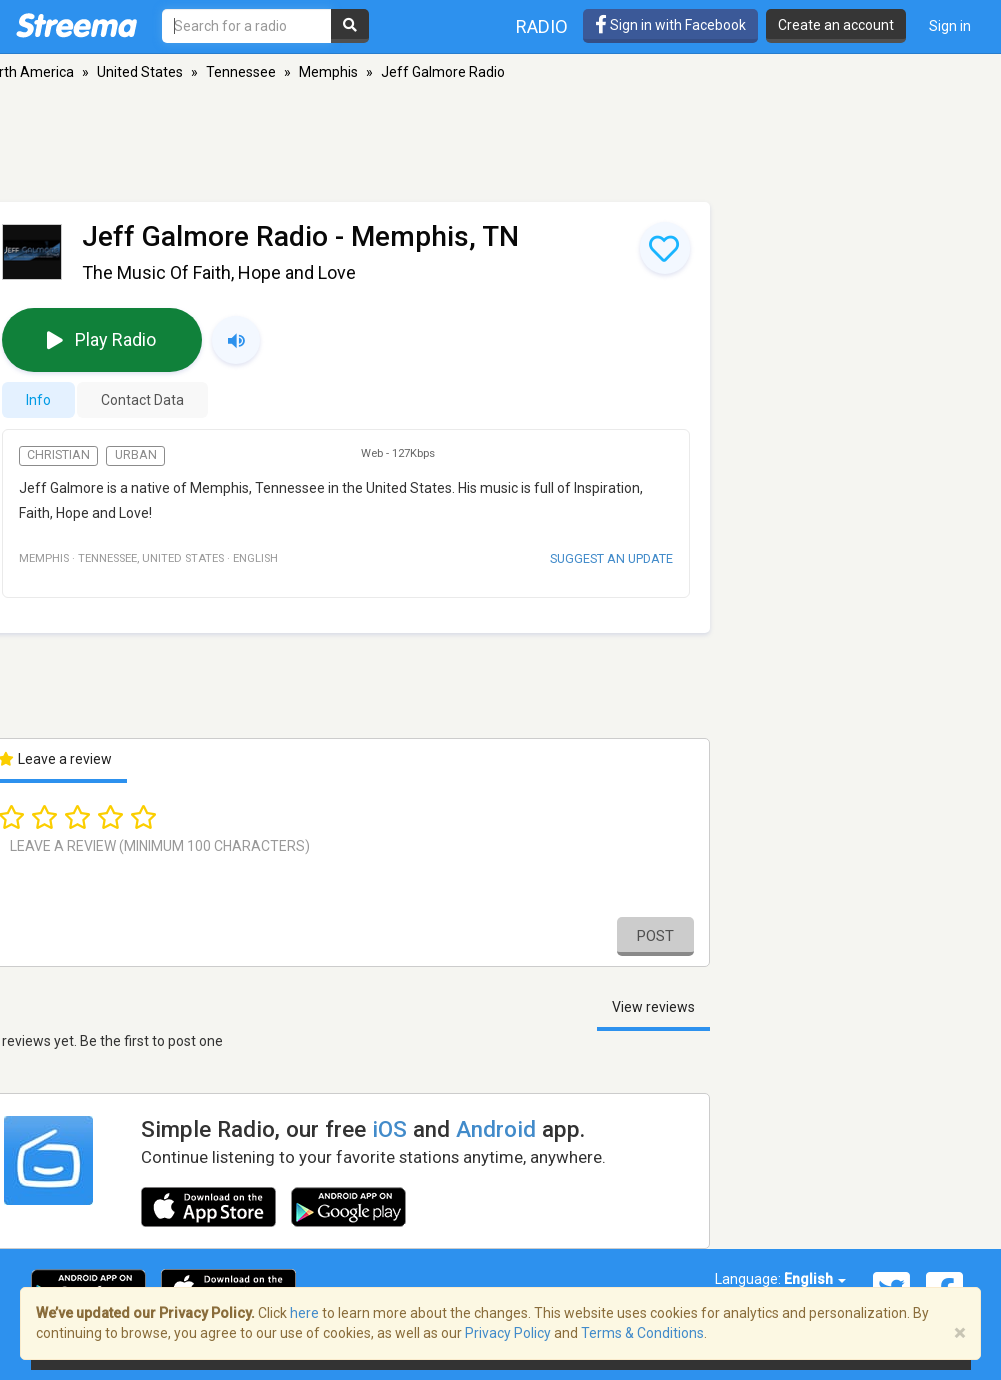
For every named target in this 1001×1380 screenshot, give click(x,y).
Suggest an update (611, 558)
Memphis (328, 72)
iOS (389, 1129)
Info (38, 400)
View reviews (653, 1007)
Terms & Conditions (642, 1333)
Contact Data (142, 400)
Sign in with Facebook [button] (670, 25)
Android (496, 1129)
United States (140, 72)
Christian (58, 455)
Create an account (836, 25)
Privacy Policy (508, 1333)
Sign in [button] (950, 26)
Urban (136, 455)
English (815, 1279)
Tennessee (241, 72)
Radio (542, 26)
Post (655, 936)
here (304, 1313)
